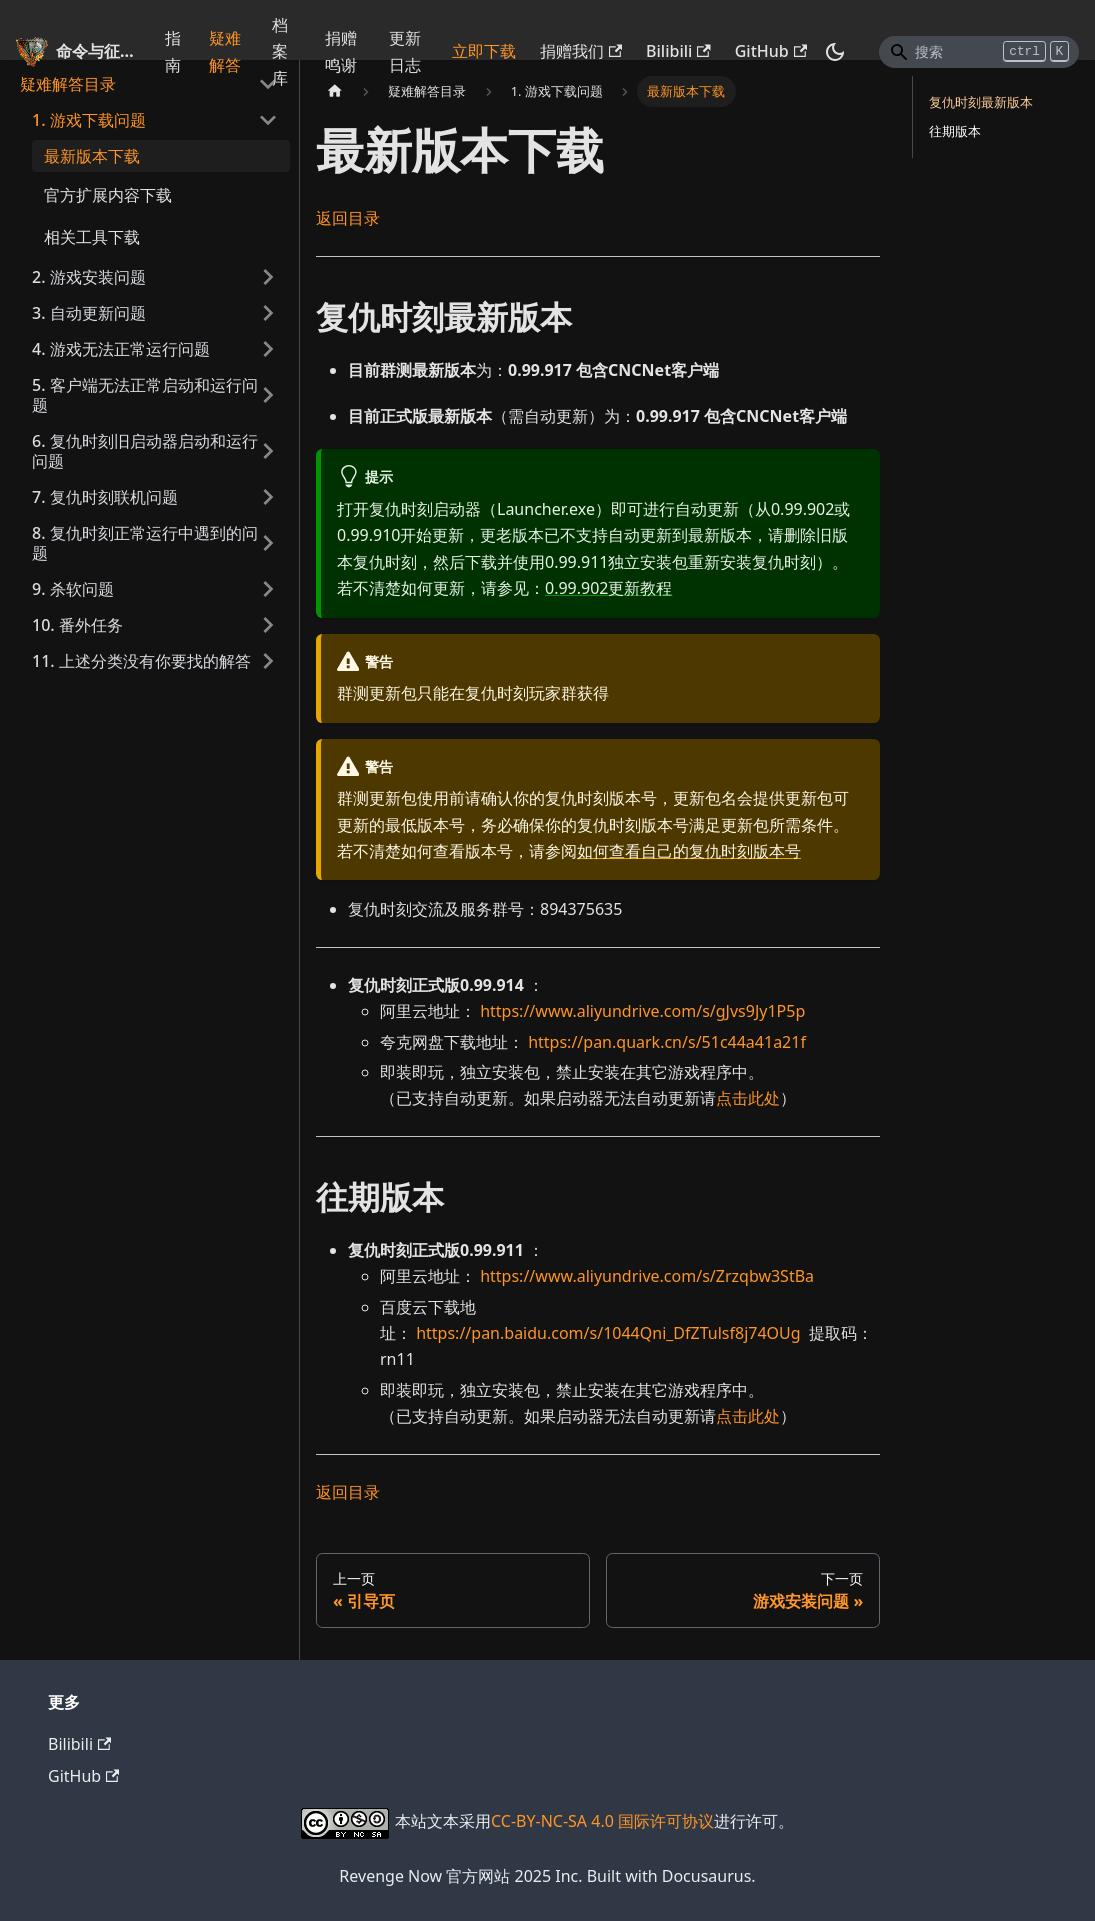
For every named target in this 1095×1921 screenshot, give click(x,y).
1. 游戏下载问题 (89, 120)
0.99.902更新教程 (609, 588)
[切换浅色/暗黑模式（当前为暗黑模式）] (835, 52)
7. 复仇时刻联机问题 (105, 497)
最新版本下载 (92, 156)
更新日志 (405, 51)
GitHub (771, 51)
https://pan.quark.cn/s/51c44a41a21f (667, 1042)
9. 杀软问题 (73, 589)
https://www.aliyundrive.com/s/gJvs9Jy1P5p (642, 1011)
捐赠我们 (581, 51)
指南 (173, 51)
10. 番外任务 (77, 625)
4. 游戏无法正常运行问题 (121, 349)
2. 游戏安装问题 (89, 277)
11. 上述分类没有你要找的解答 (141, 661)
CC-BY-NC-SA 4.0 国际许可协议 (602, 1821)
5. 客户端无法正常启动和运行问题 (145, 395)
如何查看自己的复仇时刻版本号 (689, 851)
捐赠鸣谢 (341, 51)
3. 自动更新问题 (89, 313)
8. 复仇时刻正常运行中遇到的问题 (145, 543)
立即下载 (484, 51)
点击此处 (748, 1098)
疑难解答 (225, 51)
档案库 (280, 51)
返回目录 (348, 218)
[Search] (979, 52)
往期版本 (955, 131)
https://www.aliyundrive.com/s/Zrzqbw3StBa (647, 1276)
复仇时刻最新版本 (981, 102)
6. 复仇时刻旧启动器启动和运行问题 (145, 451)
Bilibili (678, 51)
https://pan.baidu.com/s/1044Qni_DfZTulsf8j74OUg (608, 1333)
